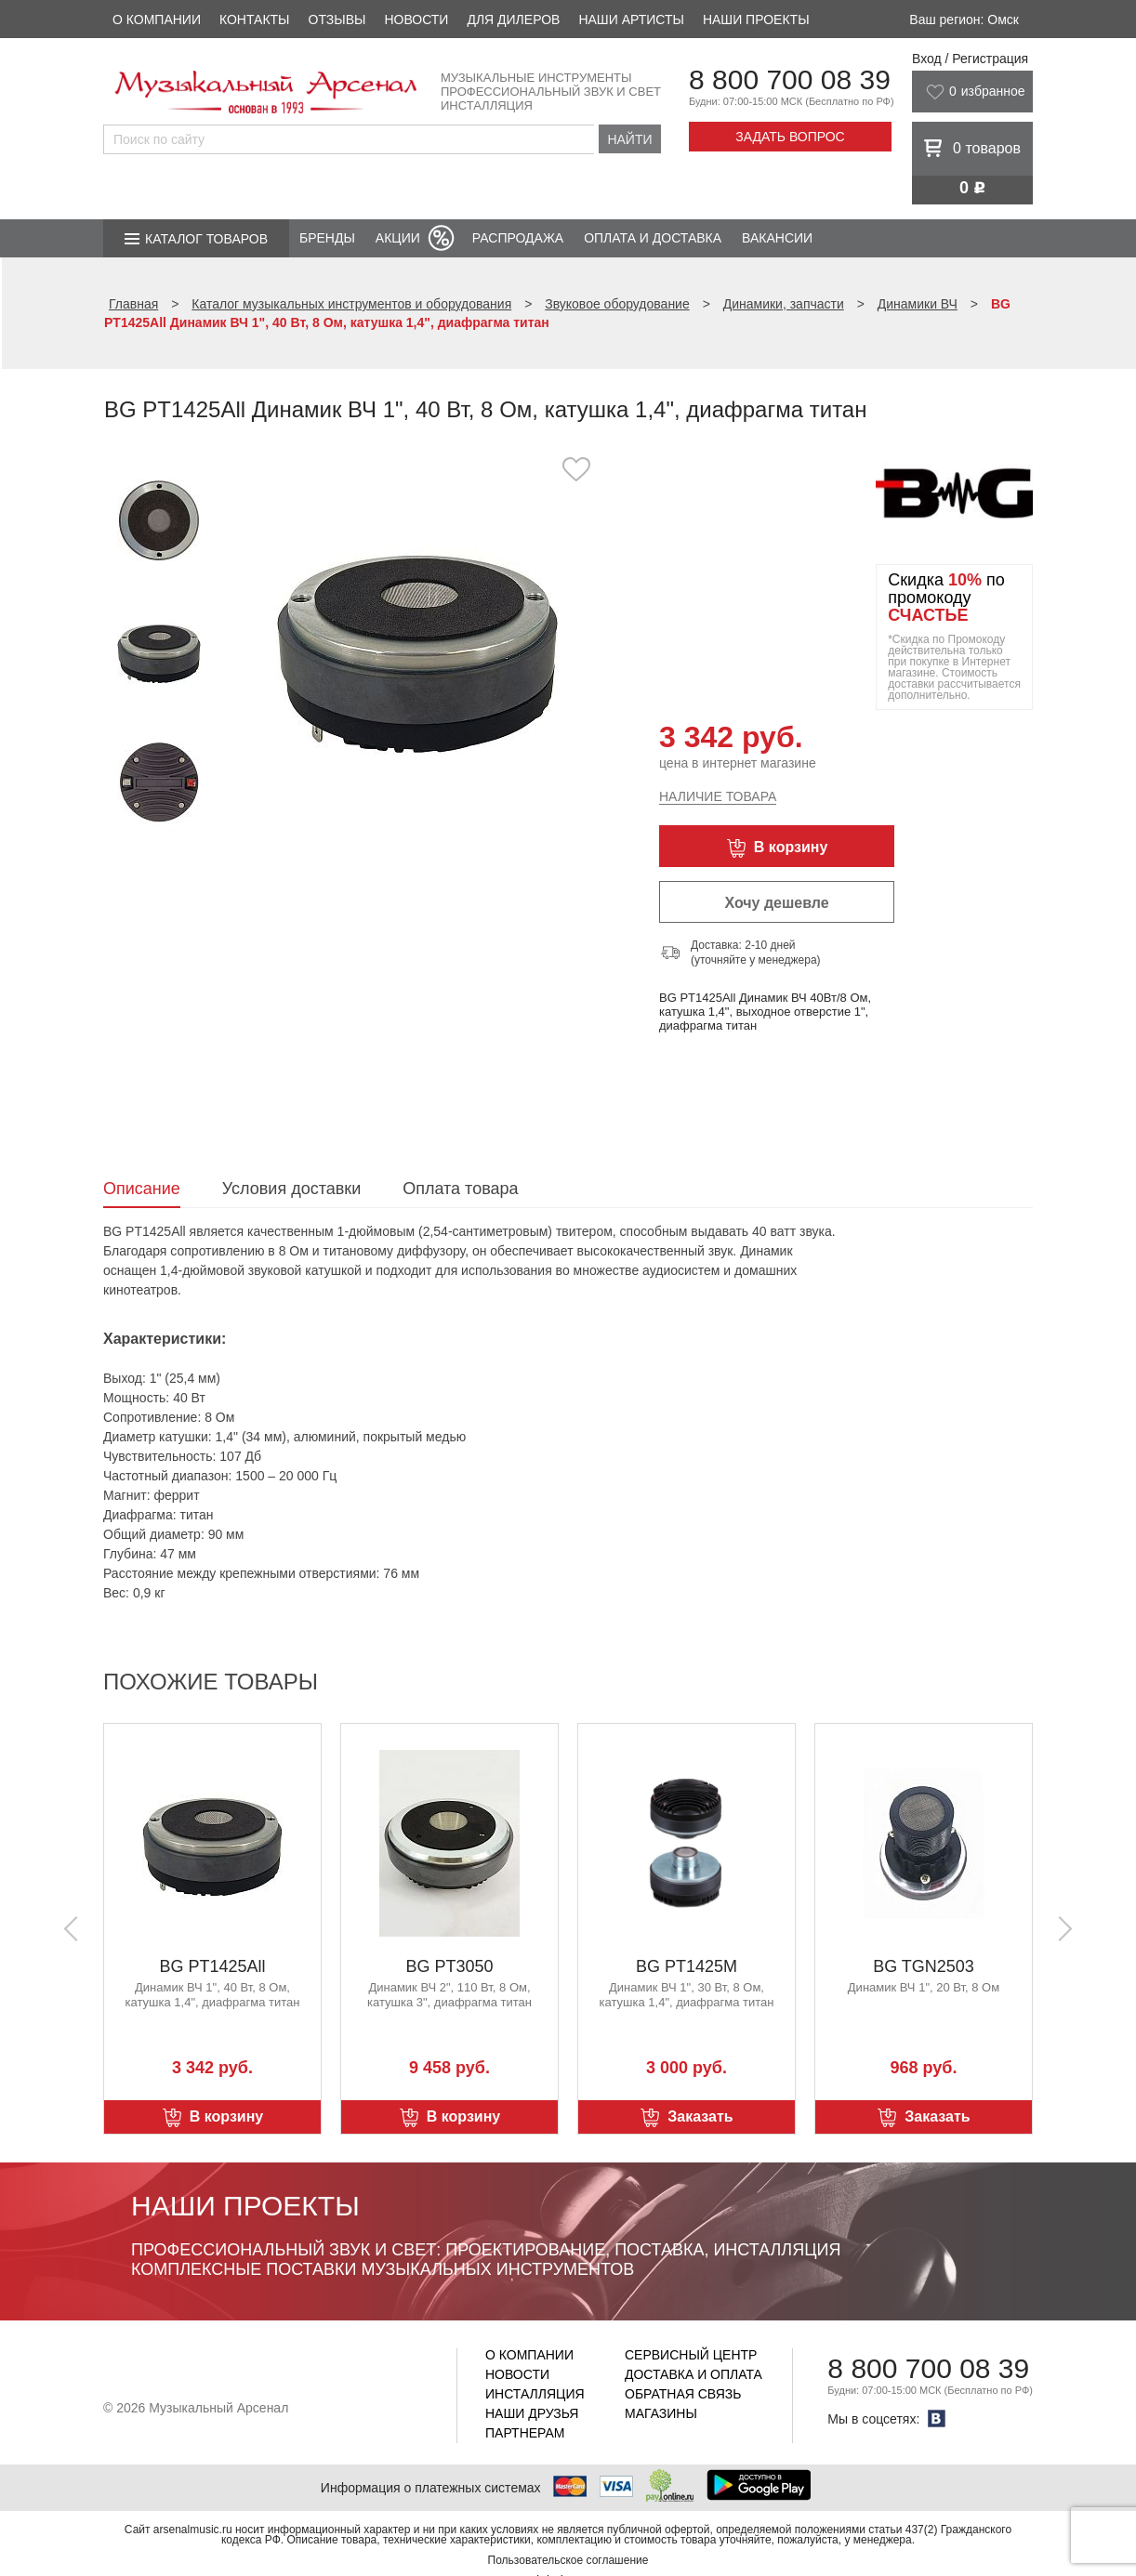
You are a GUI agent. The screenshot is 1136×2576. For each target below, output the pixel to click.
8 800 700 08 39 (790, 79)
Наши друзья (531, 2413)
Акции (398, 237)
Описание (141, 1188)
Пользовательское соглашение (568, 2560)
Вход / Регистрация (970, 58)
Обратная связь (683, 2393)
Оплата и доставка (652, 237)
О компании (156, 19)
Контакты (254, 19)
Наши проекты (756, 19)
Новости (416, 19)
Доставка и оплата (693, 2374)
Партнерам (525, 2432)
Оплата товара (460, 1188)
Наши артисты (630, 19)
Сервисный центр (691, 2354)
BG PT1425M (686, 1966)
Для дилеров (513, 19)
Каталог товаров (206, 238)
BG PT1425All (212, 1966)
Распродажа (517, 237)
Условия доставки (291, 1188)
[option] (417, 645)
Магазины (661, 2413)
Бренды (327, 237)
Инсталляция (535, 2393)
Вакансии (777, 237)
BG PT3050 (449, 1966)
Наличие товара (717, 796)
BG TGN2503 (923, 1966)
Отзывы (337, 19)
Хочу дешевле (776, 903)
